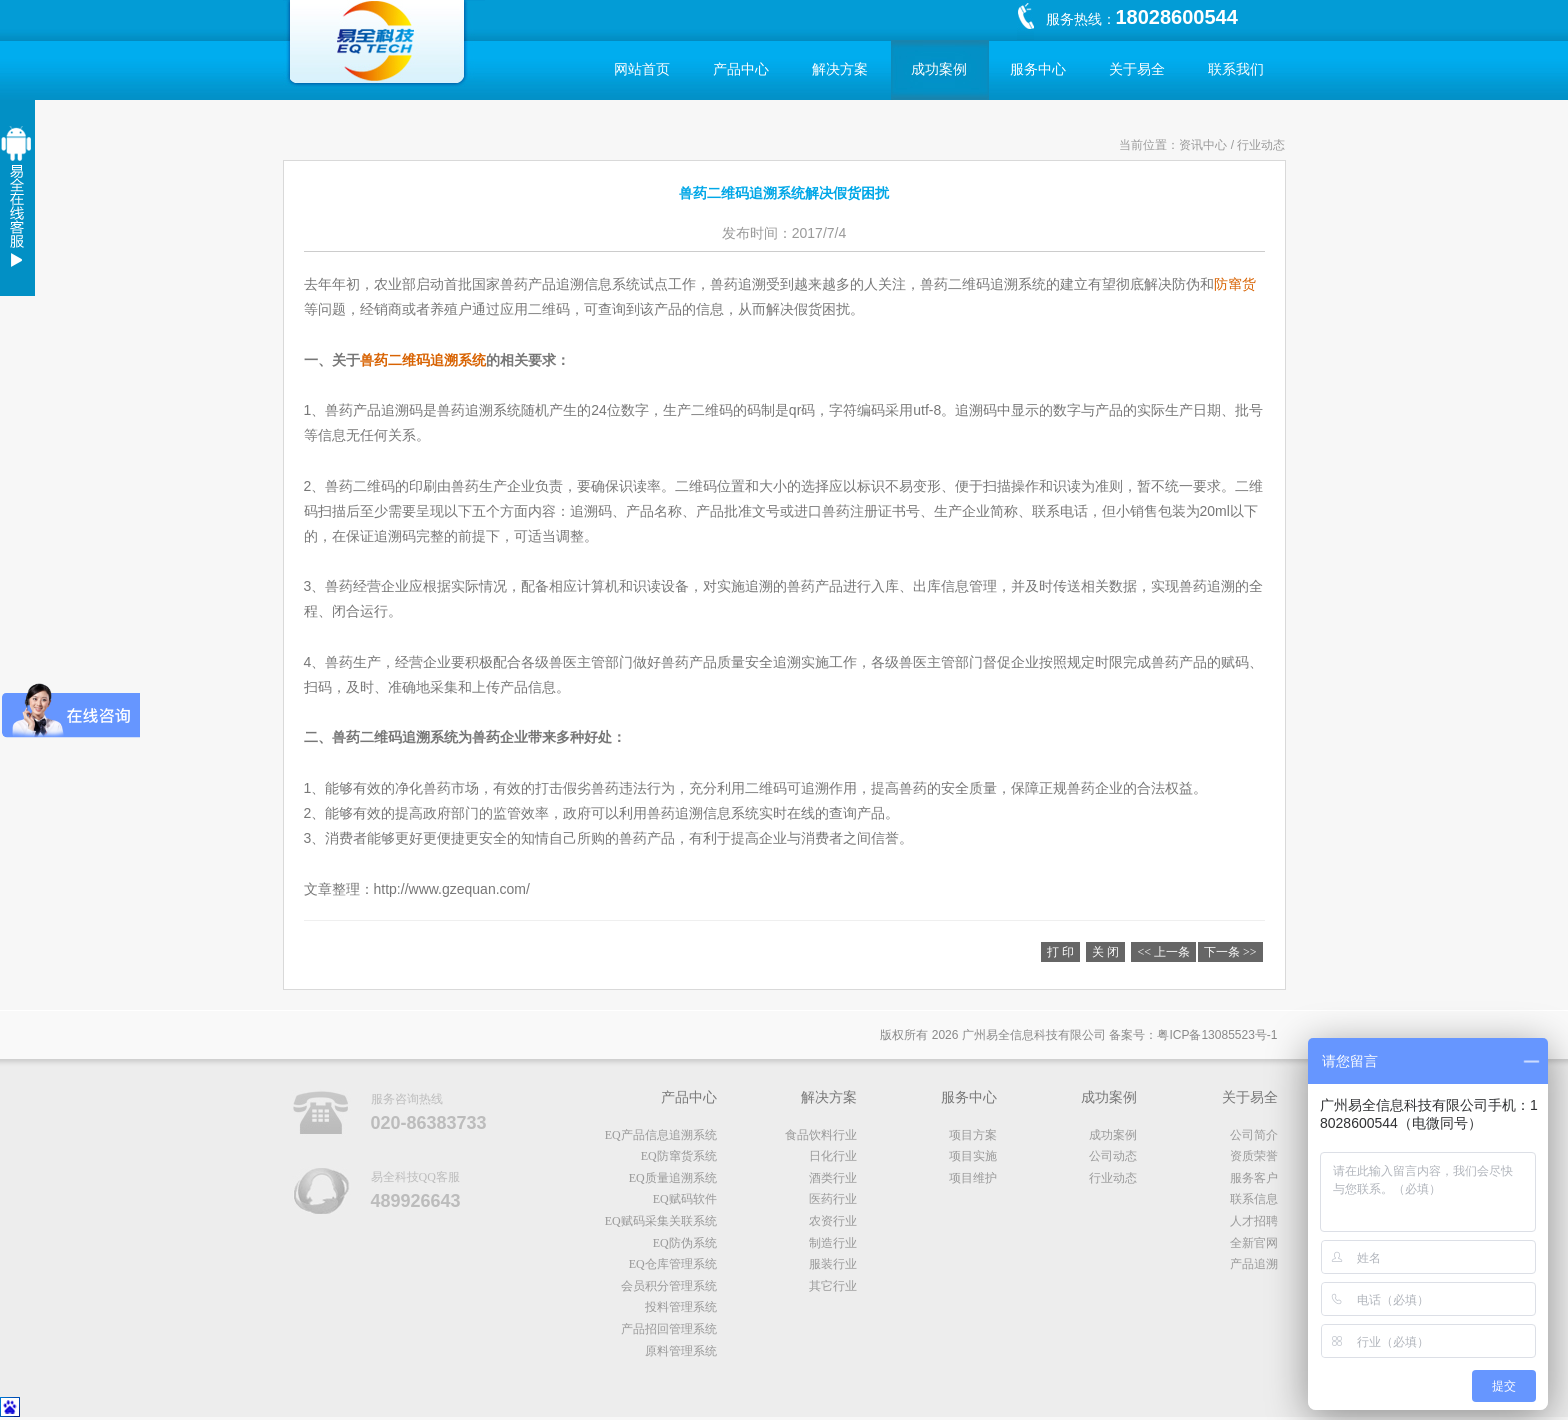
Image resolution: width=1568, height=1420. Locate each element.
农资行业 (833, 1221)
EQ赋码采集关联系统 (661, 1221)
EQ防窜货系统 (679, 1156)
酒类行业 (833, 1178)
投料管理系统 (681, 1307)
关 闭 (1105, 952)
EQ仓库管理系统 (673, 1264)
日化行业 (833, 1156)
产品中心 (741, 69)
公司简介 (1254, 1135)
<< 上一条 (1163, 952)
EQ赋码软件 (685, 1199)
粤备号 (1217, 1035)
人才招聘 (1254, 1221)
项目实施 (973, 1156)
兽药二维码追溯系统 (423, 360)
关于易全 (1137, 69)
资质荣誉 (1254, 1156)
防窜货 (1235, 284)
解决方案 (840, 69)
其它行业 (833, 1286)
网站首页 (642, 69)
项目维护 (973, 1178)
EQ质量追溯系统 (673, 1178)
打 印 (1060, 952)
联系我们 (1236, 69)
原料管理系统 (681, 1351)
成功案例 (939, 69)
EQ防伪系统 (685, 1243)
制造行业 (833, 1243)
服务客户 (1254, 1178)
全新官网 (1254, 1243)
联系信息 (1254, 1199)
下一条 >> (1230, 952)
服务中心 (1038, 69)
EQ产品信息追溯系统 (661, 1135)
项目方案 (973, 1135)
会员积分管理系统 (669, 1286)
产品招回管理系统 (669, 1329)
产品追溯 (1254, 1264)
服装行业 (833, 1264)
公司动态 (1113, 1156)
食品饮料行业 (821, 1135)
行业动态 (1113, 1178)
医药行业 (833, 1199)
